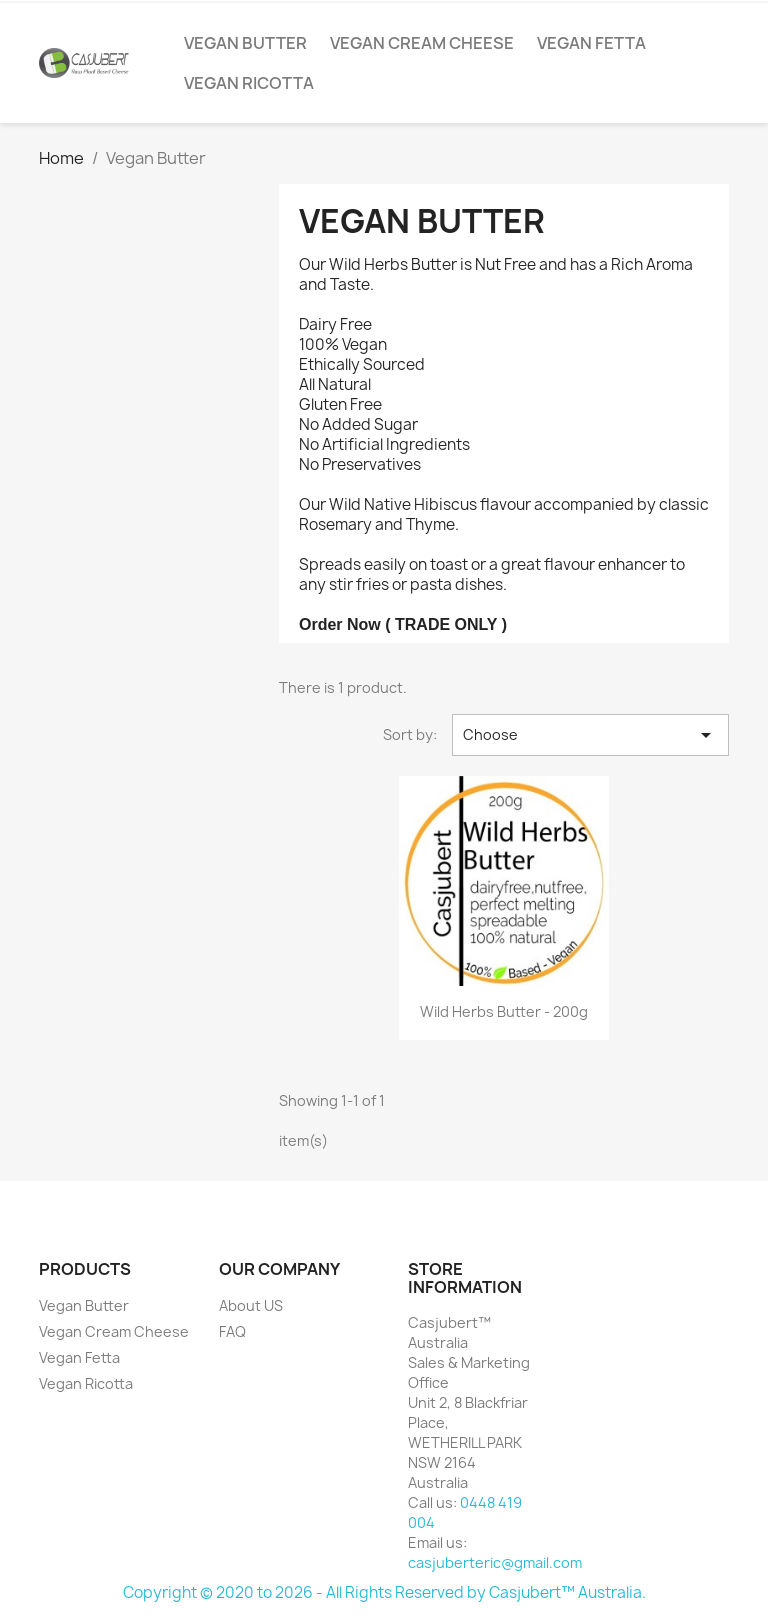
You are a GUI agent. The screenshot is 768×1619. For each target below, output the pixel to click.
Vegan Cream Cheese (422, 43)
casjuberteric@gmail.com (495, 1562)
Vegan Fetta (591, 43)
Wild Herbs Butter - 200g (504, 1011)
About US (251, 1305)
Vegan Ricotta (249, 83)
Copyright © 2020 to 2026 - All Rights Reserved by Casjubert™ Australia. (384, 1592)
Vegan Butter (245, 43)
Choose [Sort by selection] (590, 735)
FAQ (232, 1331)
